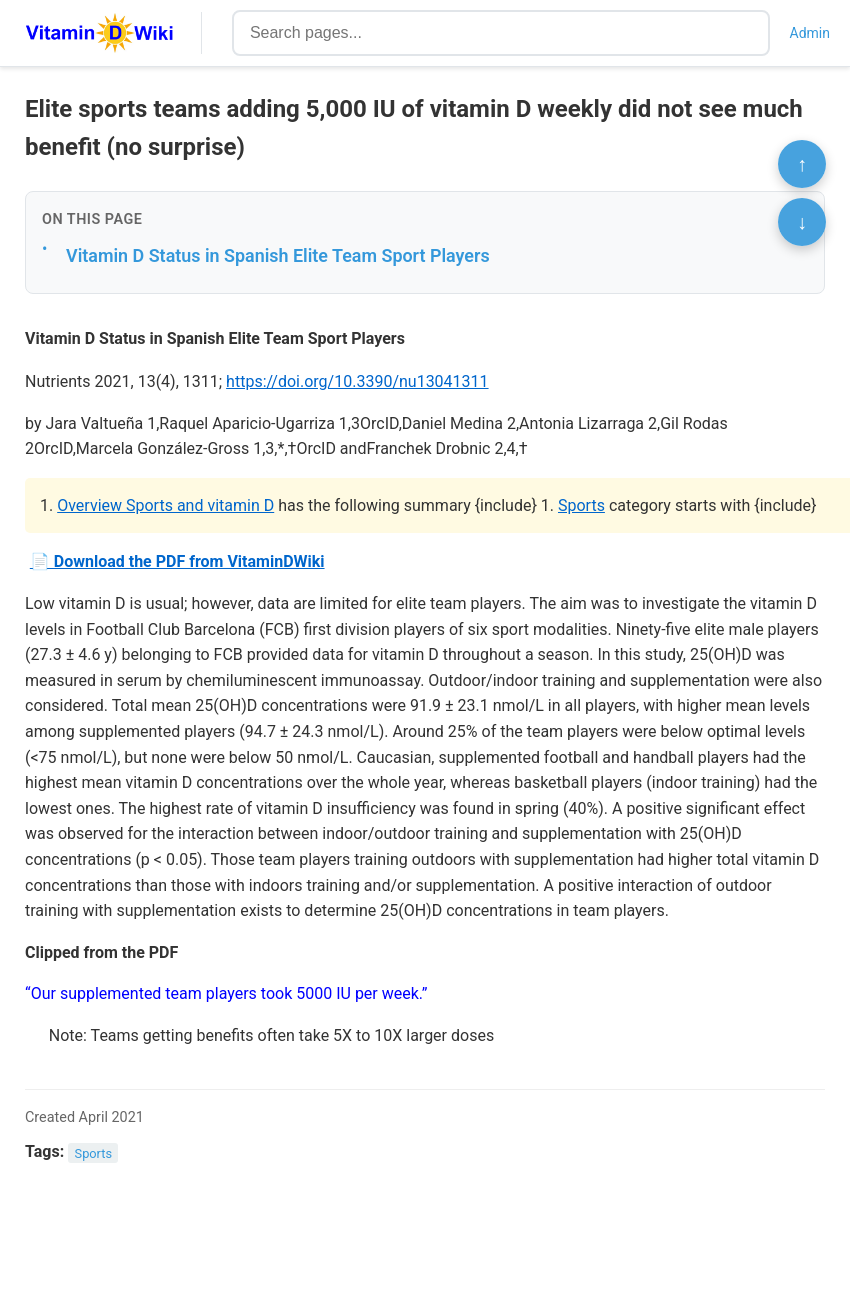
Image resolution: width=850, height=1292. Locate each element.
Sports (581, 505)
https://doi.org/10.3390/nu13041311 (357, 381)
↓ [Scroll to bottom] (802, 222)
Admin (810, 33)
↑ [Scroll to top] (802, 164)
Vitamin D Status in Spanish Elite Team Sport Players (278, 255)
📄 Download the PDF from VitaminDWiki (177, 561)
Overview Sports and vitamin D (165, 505)
